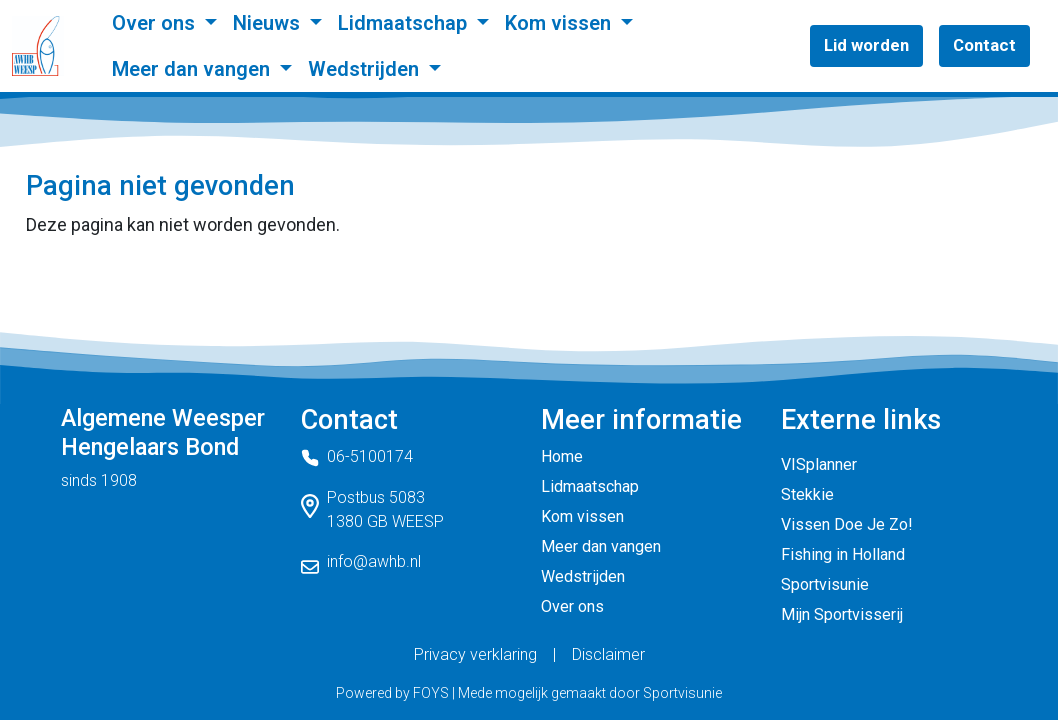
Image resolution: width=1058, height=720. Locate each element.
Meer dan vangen (193, 69)
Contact (984, 45)
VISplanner (819, 464)
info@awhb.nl (374, 561)
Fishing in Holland (843, 554)
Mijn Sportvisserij (842, 614)
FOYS (431, 693)
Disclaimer (608, 654)
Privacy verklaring (475, 654)
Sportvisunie (825, 584)
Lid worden (866, 45)
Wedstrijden (366, 69)
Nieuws (269, 23)
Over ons (156, 23)
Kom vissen (560, 23)
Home (562, 456)
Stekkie (807, 494)
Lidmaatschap (405, 23)
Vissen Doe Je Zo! (847, 524)
